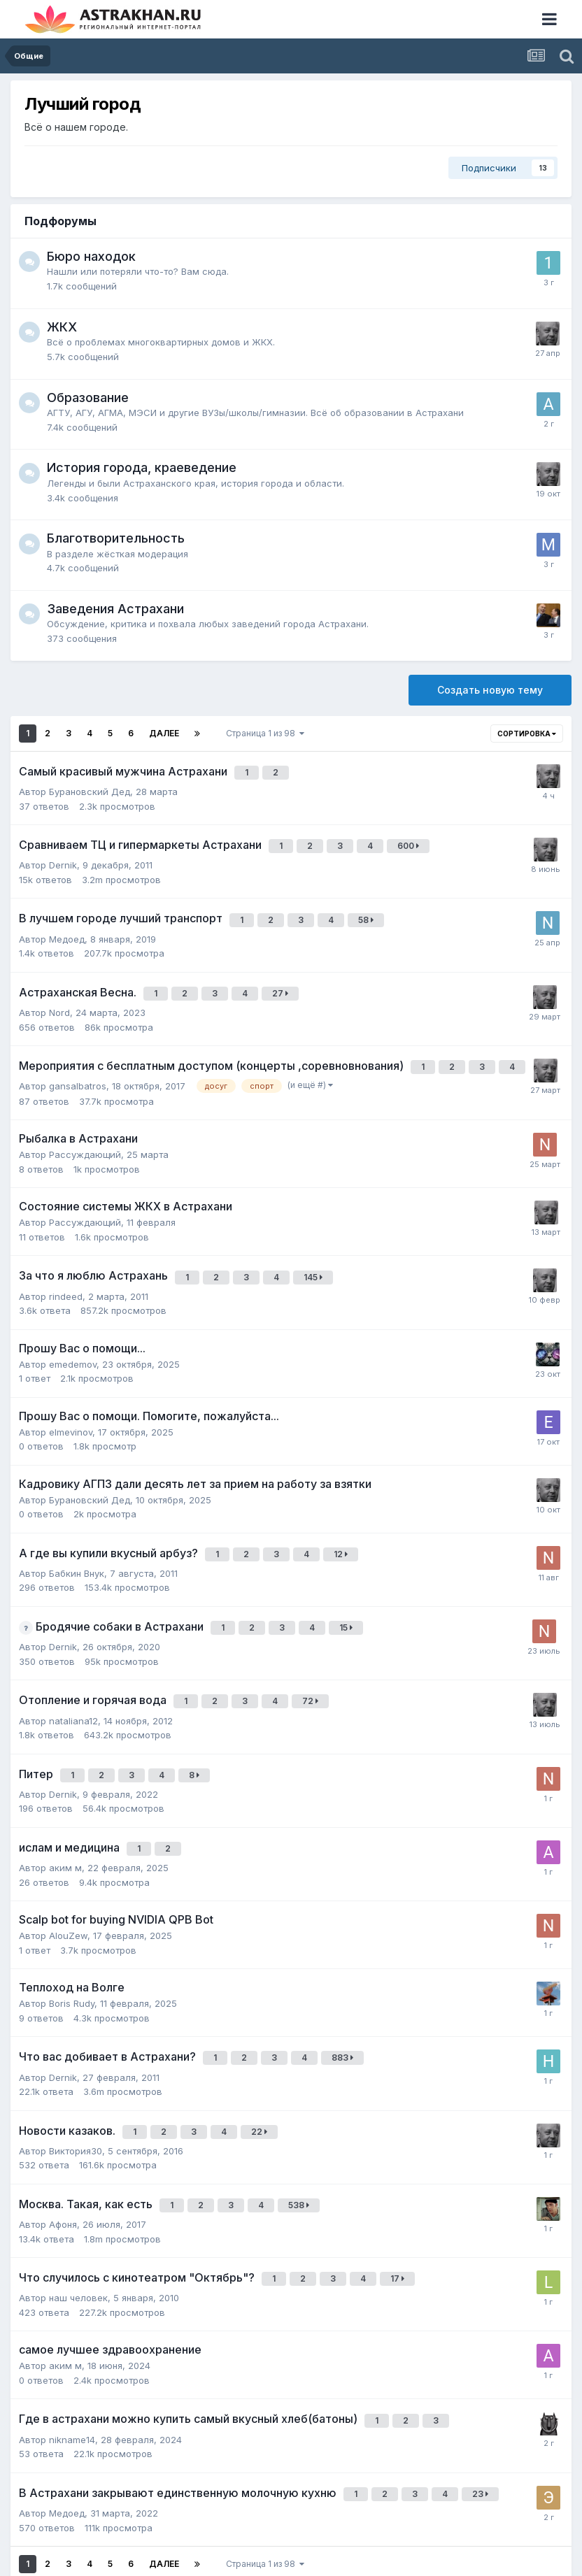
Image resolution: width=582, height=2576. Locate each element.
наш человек (78, 2232)
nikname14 (72, 2369)
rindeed (66, 1269)
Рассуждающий (85, 1132)
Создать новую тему (490, 690)
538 (301, 2146)
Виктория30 (75, 2093)
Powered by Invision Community (291, 2555)
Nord (59, 995)
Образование (88, 397)
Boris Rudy (71, 1955)
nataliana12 (73, 1681)
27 (283, 978)
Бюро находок (91, 256)
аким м (65, 1819)
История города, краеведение (141, 467)
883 (345, 2008)
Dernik (63, 856)
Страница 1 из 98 (265, 733)
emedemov (73, 1337)
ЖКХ (62, 327)
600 (411, 840)
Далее (164, 733)
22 (262, 2077)
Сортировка (526, 733)
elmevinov (70, 1405)
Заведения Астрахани (115, 608)
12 (343, 1526)
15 (348, 1595)
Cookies (331, 2539)
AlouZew (68, 1887)
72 (313, 1664)
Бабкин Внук (76, 1542)
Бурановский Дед (89, 787)
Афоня (63, 2162)
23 (483, 2422)
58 (368, 909)
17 (400, 2215)
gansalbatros (77, 1064)
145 (315, 1253)
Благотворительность (116, 538)
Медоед (67, 925)
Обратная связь (259, 2539)
